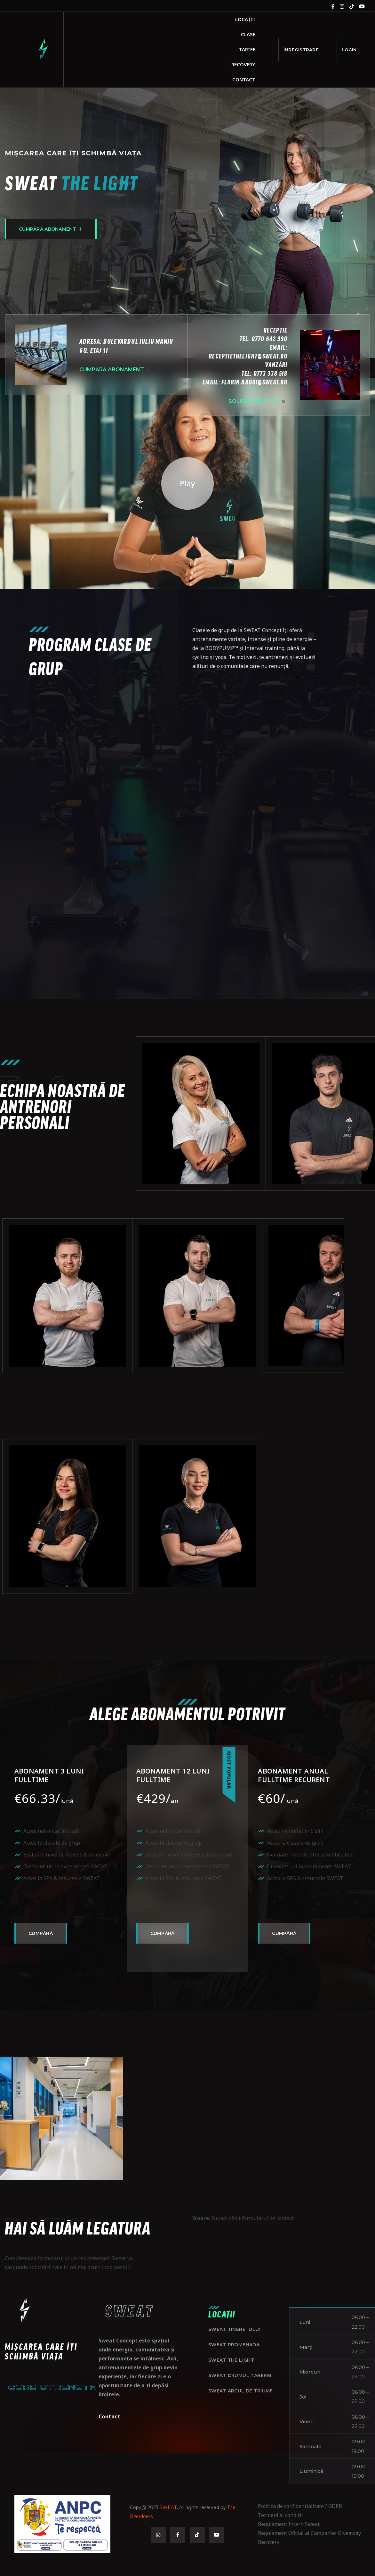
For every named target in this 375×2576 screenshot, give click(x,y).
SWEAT (168, 2535)
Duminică (311, 2500)
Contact (243, 79)
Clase (248, 34)
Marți (305, 2375)
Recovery (243, 64)
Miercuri (309, 2400)
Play (187, 511)
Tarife (247, 49)
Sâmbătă (310, 2475)
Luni (304, 2350)
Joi (302, 2425)
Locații (245, 19)
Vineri (306, 2450)
